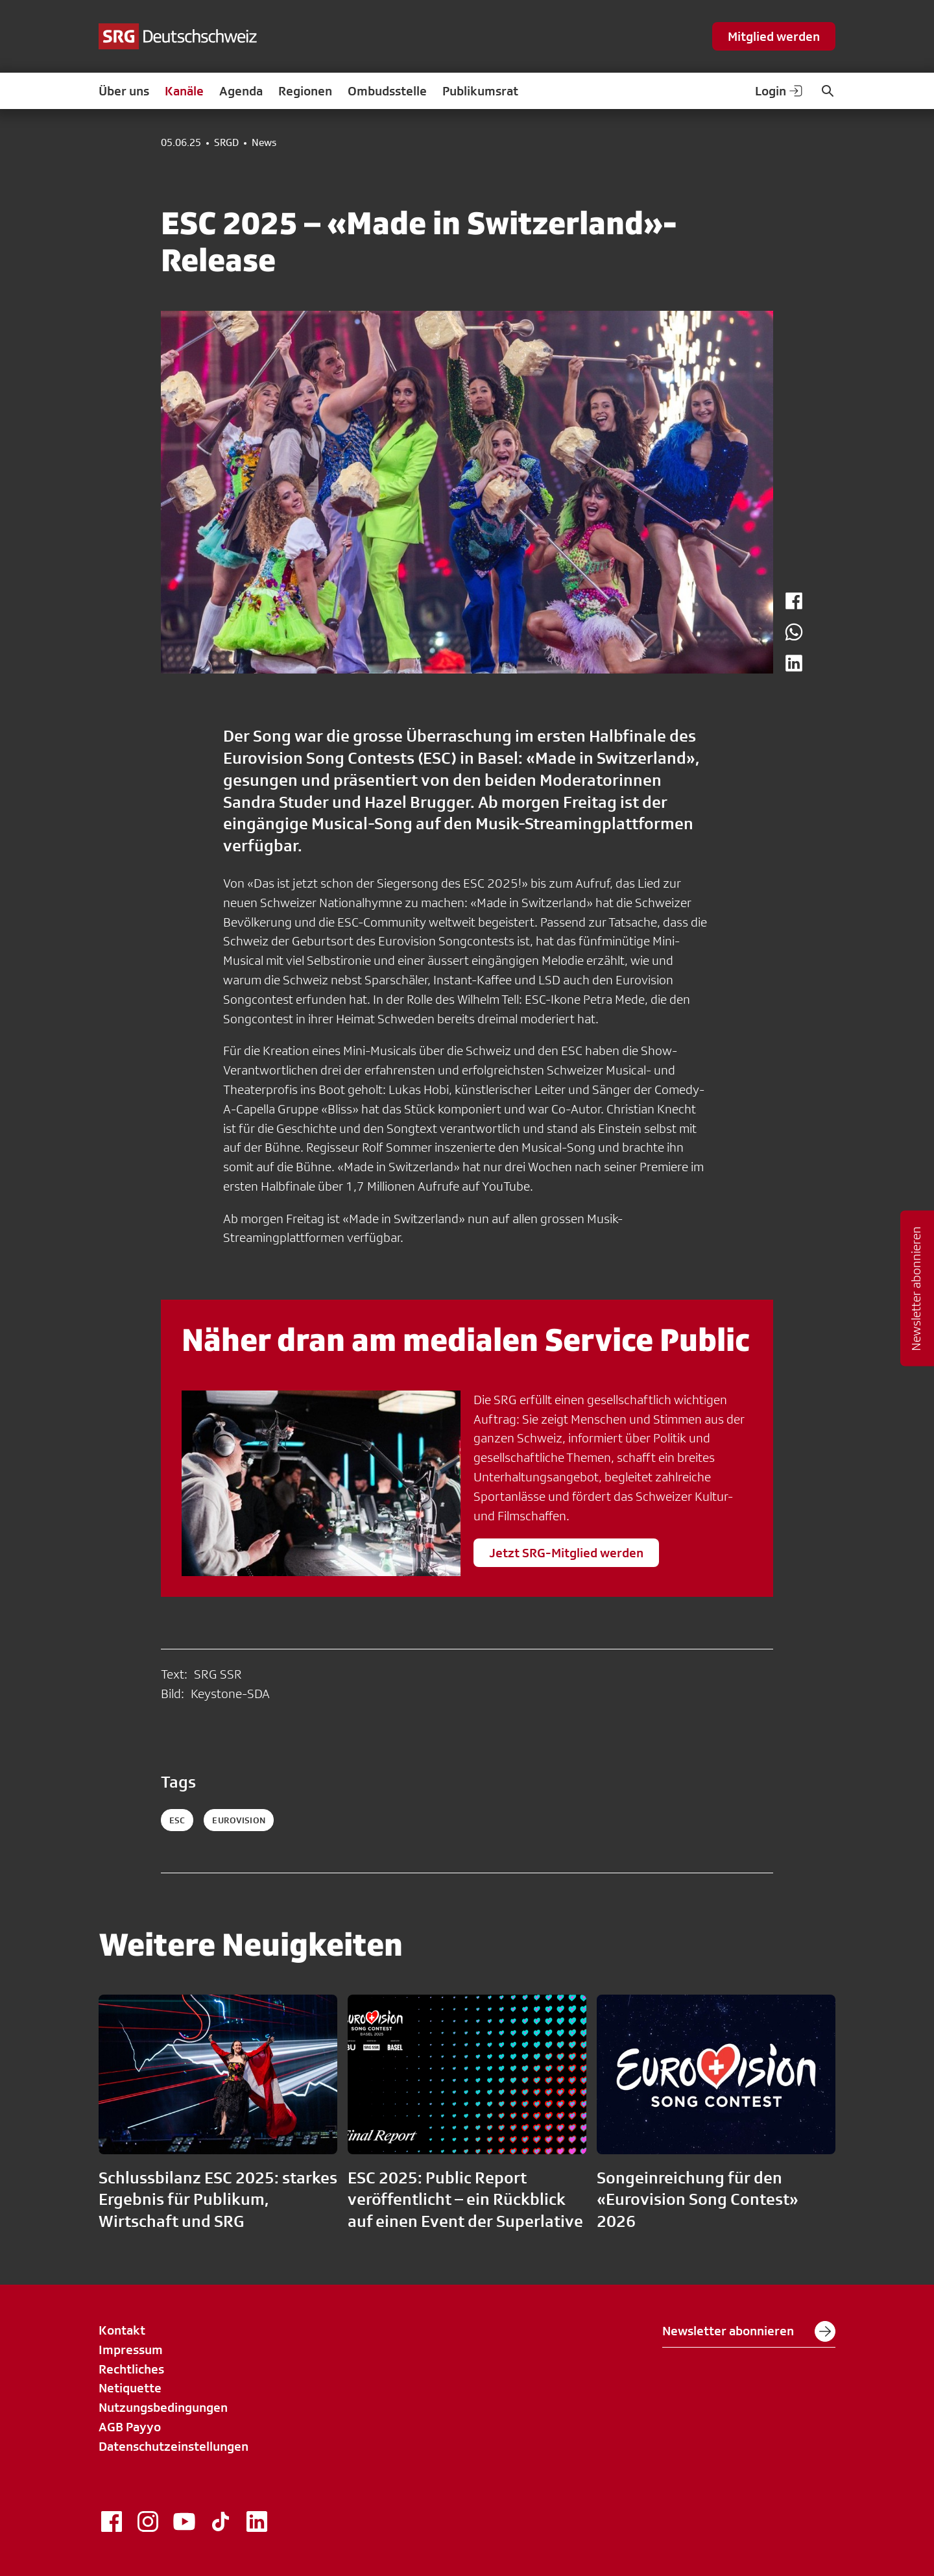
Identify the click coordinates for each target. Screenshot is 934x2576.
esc (177, 1820)
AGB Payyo (130, 2427)
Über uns (124, 91)
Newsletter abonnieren (748, 2331)
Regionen (305, 91)
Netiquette (130, 2388)
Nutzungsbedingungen (163, 2407)
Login (779, 91)
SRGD (226, 143)
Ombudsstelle (387, 91)
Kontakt (122, 2330)
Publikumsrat (480, 91)
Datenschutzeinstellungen (173, 2446)
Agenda (241, 91)
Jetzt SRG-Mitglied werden (566, 1553)
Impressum (131, 2349)
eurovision (238, 1820)
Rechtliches (131, 2369)
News (264, 143)
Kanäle (184, 91)
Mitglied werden (774, 36)
